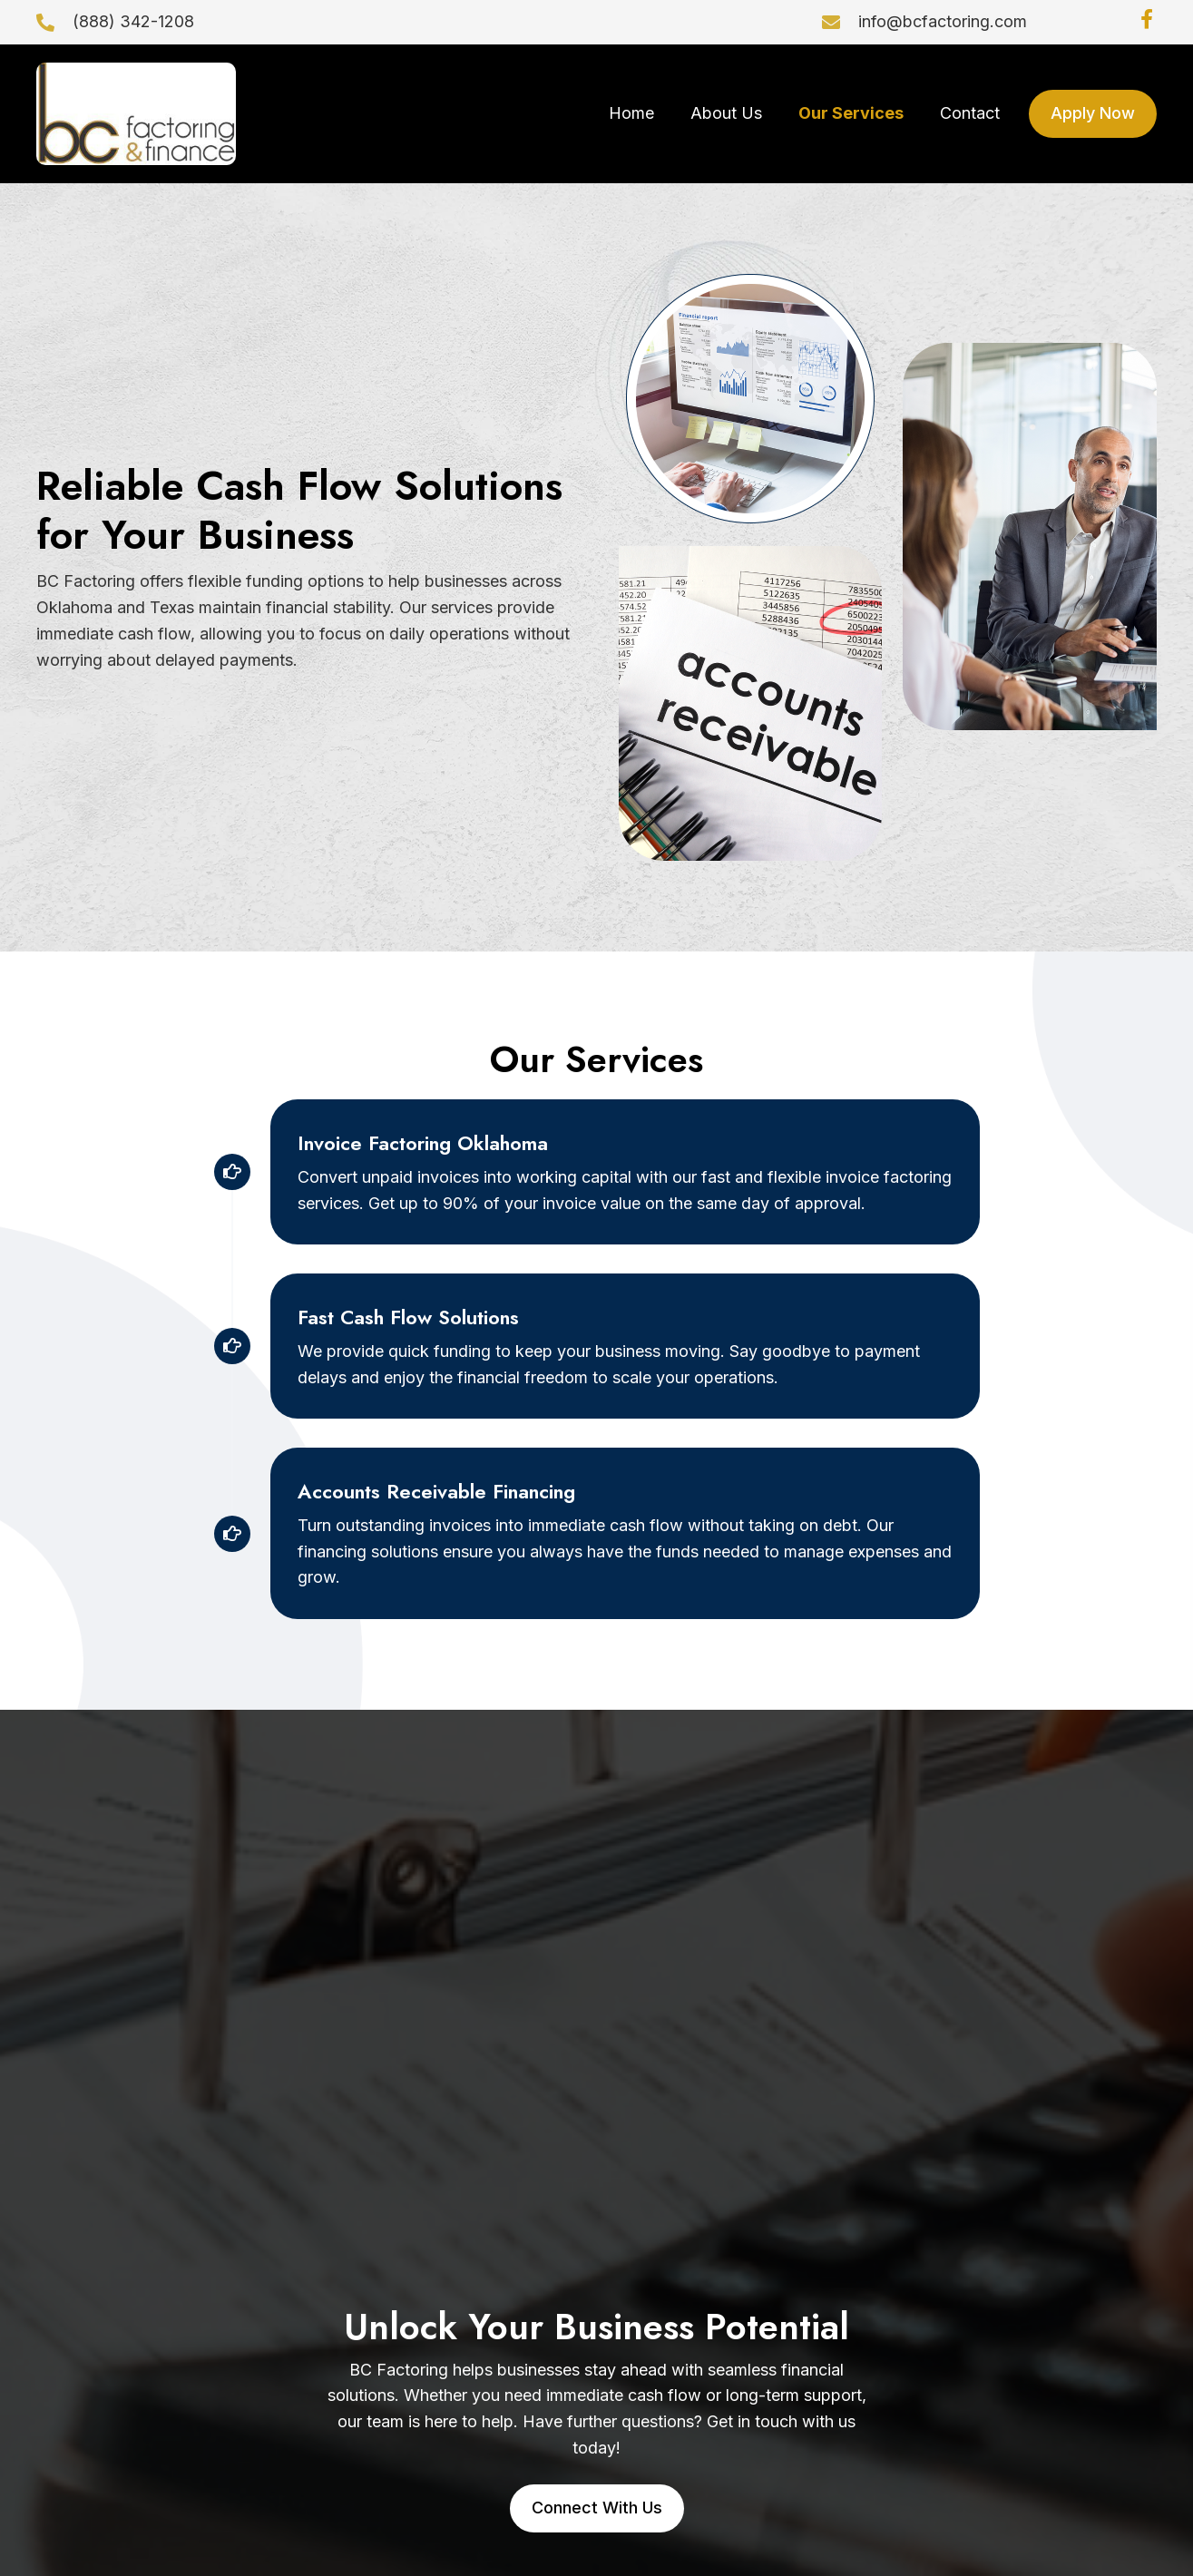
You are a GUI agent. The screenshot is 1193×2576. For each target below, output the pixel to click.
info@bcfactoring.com (942, 21)
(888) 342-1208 (133, 21)
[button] (1147, 19)
